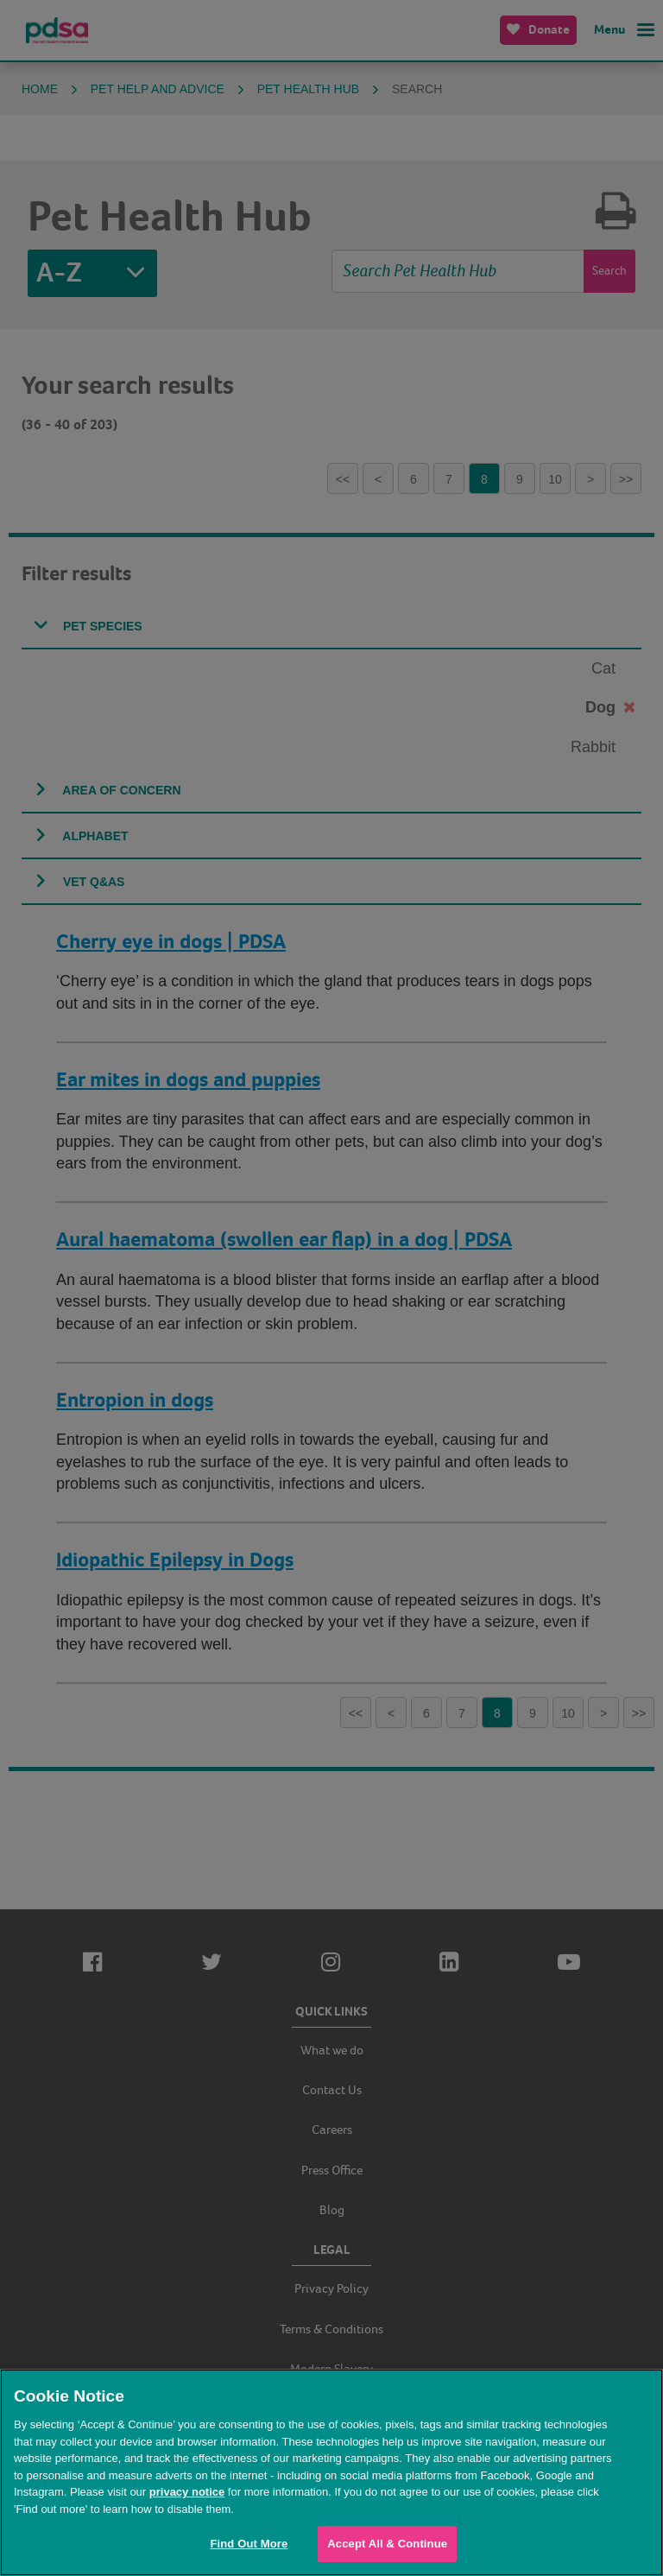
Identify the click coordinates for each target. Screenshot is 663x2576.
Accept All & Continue (387, 2543)
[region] (331, 2472)
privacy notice (186, 2491)
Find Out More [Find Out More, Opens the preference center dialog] (248, 2543)
